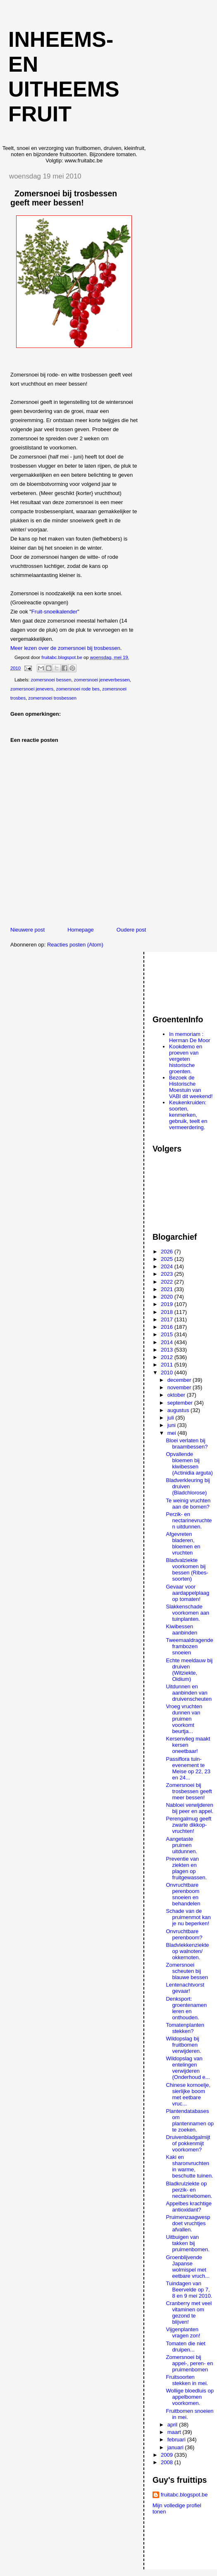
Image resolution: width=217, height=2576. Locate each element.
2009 (167, 2455)
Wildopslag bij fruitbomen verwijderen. (183, 2044)
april (173, 2424)
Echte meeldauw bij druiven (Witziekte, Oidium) (189, 1669)
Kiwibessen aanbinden (181, 1629)
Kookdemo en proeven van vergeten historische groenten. (185, 1058)
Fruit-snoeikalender (54, 611)
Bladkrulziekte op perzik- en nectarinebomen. (189, 2189)
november (180, 1387)
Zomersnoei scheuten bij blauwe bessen (187, 1971)
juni (172, 1425)
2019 (167, 1304)
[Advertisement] (185, 979)
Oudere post (131, 930)
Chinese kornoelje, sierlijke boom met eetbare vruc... (188, 2094)
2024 (167, 1266)
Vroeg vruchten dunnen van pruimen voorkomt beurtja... (184, 1718)
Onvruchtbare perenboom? (184, 1934)
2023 (167, 1274)
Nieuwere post (27, 930)
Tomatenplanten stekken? (185, 2028)
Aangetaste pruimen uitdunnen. (181, 1845)
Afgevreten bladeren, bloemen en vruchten (183, 1543)
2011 (167, 1365)
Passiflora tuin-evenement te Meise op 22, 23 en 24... (188, 1768)
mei (172, 1433)
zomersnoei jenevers (31, 688)
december (180, 1380)
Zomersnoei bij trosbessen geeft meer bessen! (189, 1791)
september (180, 1403)
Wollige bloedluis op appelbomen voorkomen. (189, 2397)
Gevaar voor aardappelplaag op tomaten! (187, 1593)
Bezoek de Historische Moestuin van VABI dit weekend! (190, 1086)
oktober (177, 1395)
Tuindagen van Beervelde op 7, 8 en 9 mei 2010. (189, 2289)
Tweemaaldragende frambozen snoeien (189, 1646)
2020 (167, 1297)
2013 (167, 1350)
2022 (167, 1282)
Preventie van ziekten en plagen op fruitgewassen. (186, 1868)
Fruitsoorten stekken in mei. (187, 2380)
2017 (167, 1319)
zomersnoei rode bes (78, 688)
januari (176, 2447)
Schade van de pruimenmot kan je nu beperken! (188, 1917)
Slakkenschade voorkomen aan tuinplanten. (187, 1612)
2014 (167, 1342)
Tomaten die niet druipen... (185, 2346)
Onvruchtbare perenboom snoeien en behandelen (183, 1894)
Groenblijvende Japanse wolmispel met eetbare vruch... (187, 2266)
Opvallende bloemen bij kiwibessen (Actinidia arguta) (189, 1463)
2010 (167, 1372)
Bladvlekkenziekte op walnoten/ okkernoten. (187, 1951)
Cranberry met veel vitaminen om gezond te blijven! (189, 2312)
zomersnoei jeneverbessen (102, 679)
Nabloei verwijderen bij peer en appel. (189, 1808)
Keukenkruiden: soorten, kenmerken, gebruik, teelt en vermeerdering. (188, 1114)
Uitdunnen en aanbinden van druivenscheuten (188, 1692)
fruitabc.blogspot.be (184, 2495)
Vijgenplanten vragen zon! (183, 2332)
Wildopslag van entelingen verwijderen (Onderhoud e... (188, 2067)
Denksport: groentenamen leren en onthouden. (186, 2008)
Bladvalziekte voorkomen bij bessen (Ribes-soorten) (187, 1569)
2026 (167, 1251)
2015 (167, 1334)
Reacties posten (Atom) (75, 945)
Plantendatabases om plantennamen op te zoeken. (189, 2120)
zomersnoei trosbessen (52, 697)
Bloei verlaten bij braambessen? (186, 1443)
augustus (179, 1410)
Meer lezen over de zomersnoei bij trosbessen (65, 648)
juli (171, 1418)
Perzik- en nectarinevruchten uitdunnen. (189, 1520)
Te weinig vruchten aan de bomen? (188, 1503)
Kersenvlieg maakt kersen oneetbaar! (188, 1745)
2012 (167, 1357)
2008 (167, 2462)
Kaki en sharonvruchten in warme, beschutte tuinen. (189, 2166)
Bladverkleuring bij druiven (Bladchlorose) (188, 1486)
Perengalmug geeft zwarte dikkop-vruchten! (188, 1825)
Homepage (80, 930)
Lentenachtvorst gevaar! (185, 1988)
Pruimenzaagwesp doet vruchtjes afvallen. (188, 2223)
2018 (167, 1312)
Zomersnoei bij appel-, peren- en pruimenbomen (189, 2363)
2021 (167, 1289)
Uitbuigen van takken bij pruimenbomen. (187, 2243)
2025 (167, 1259)
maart (175, 2432)
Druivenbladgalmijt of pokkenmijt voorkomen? (188, 2143)
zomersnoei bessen (51, 679)
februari (177, 2439)
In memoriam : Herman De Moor (189, 1037)
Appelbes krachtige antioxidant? (189, 2206)
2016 (167, 1327)
